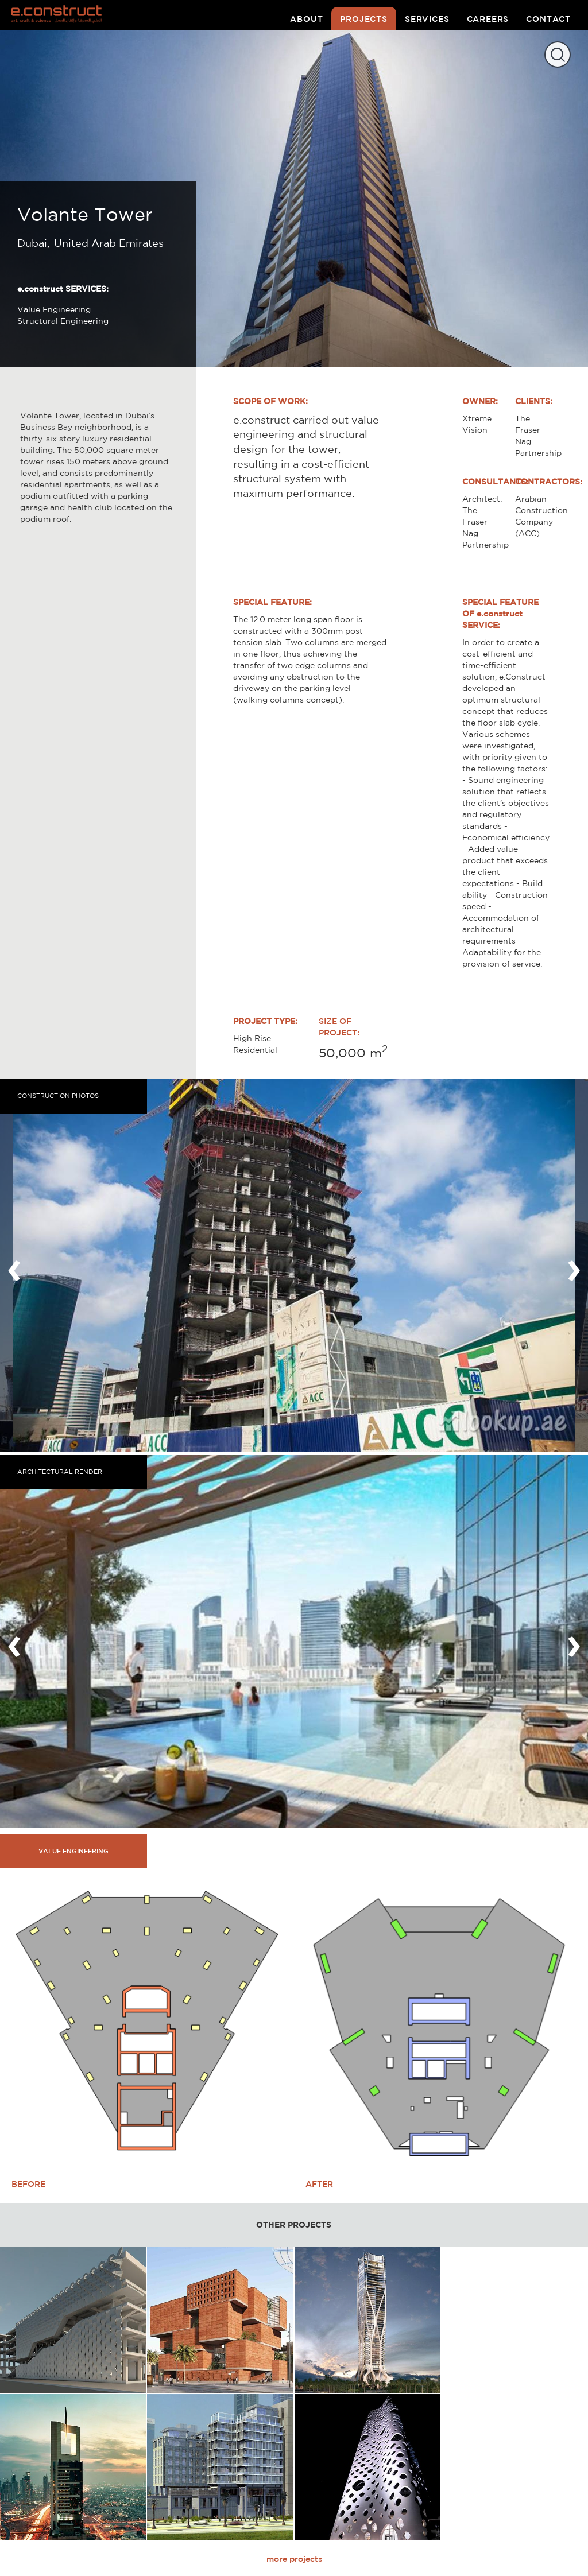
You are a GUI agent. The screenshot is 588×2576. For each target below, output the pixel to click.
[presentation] (14, 1266)
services (427, 19)
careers (488, 19)
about (306, 19)
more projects (294, 2558)
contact (548, 19)
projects (364, 19)
